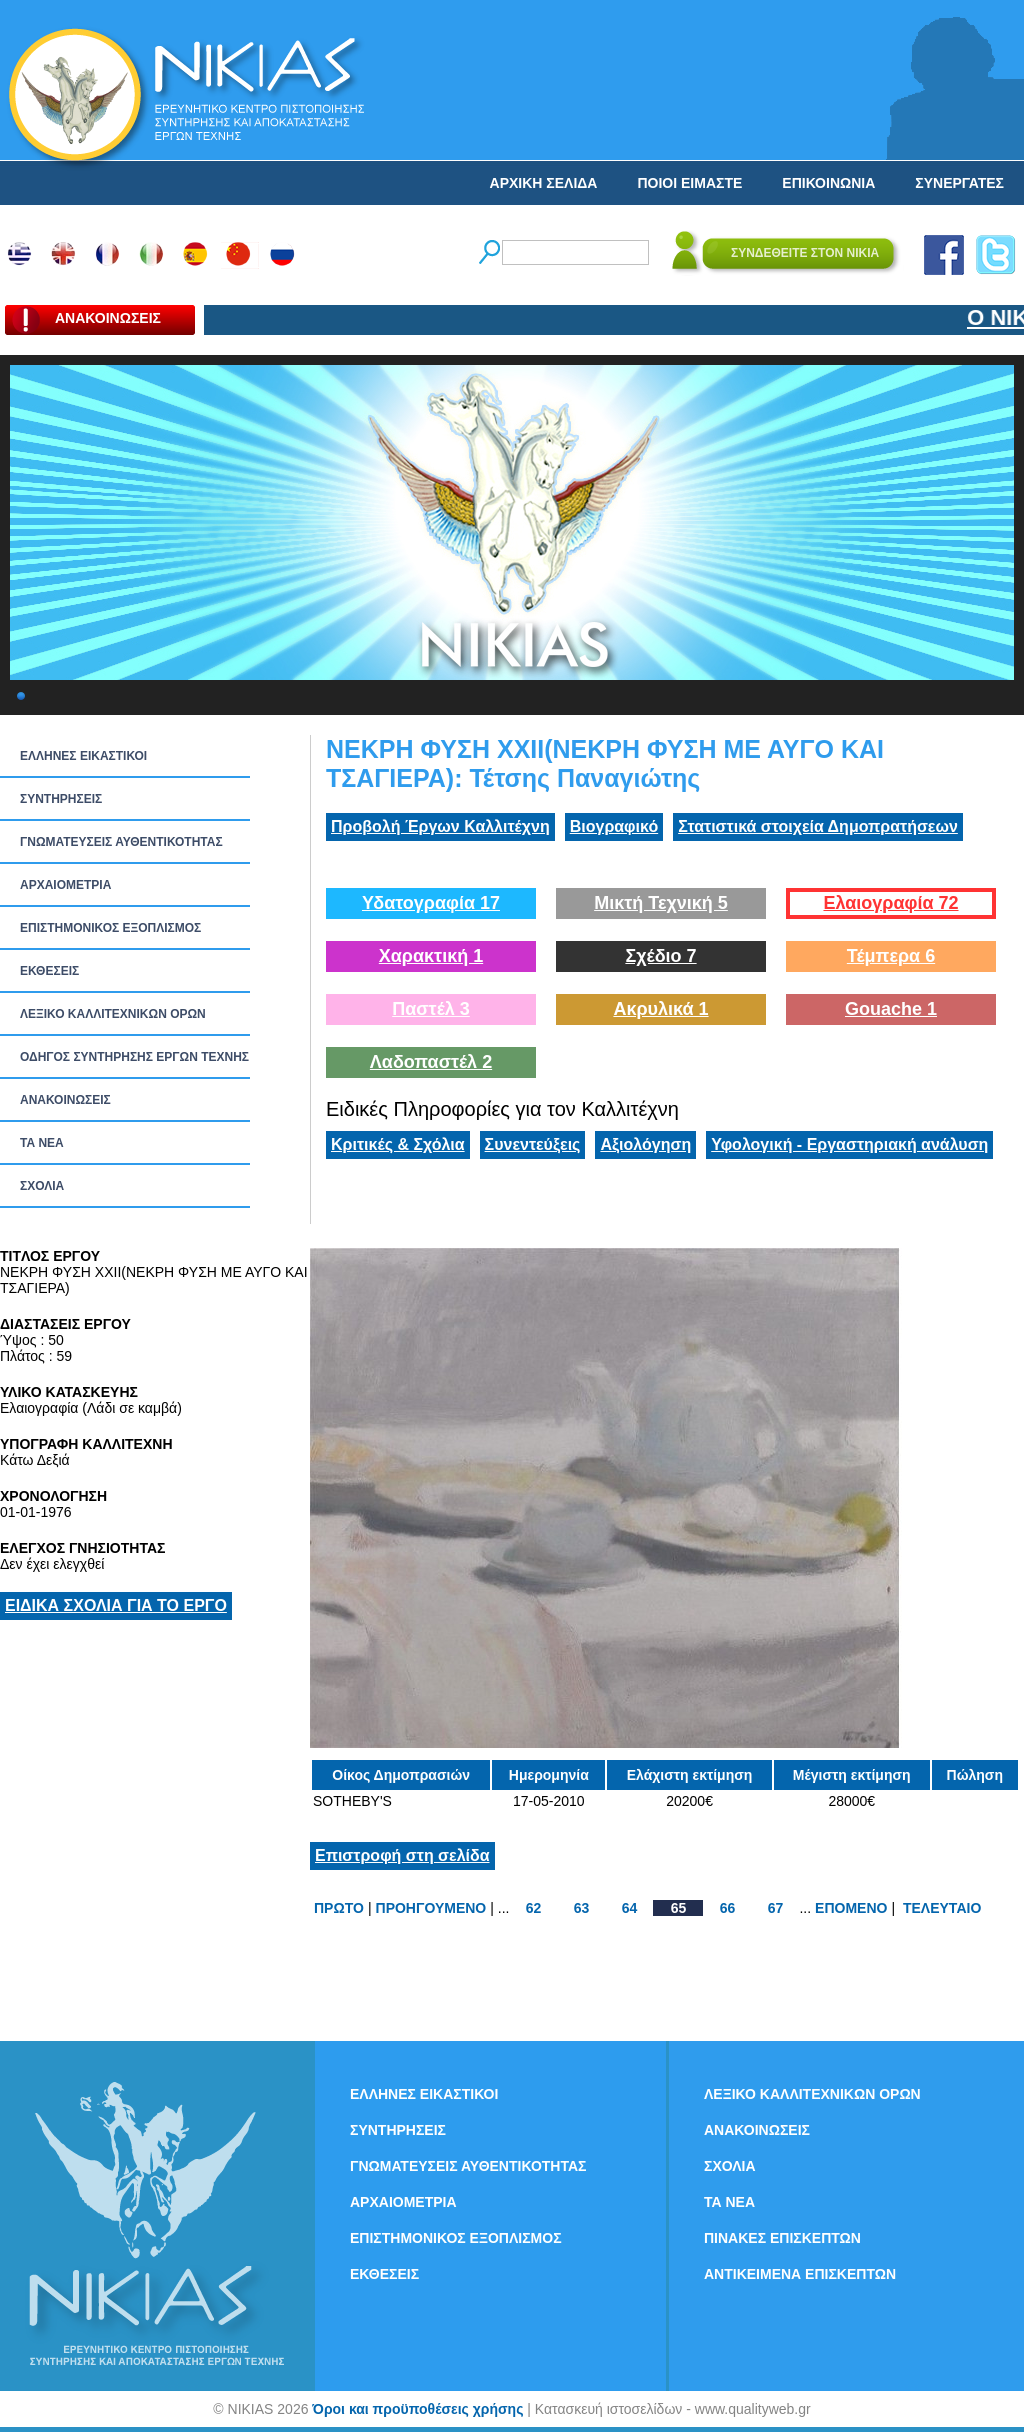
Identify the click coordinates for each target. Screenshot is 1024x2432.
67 (776, 1908)
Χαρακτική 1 (431, 956)
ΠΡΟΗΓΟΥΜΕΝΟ (431, 1908)
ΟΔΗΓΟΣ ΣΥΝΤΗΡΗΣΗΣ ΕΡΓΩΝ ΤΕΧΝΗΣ (134, 1057)
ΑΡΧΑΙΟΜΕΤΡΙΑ (65, 885)
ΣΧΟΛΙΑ (42, 1186)
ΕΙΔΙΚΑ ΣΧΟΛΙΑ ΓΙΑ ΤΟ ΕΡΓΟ (116, 1605)
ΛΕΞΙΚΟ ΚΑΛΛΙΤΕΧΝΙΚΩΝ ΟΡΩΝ (113, 1014)
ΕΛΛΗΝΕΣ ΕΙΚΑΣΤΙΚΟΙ (83, 756)
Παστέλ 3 (431, 1009)
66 (728, 1908)
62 (534, 1908)
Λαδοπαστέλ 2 (431, 1062)
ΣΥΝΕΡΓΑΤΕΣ (959, 183)
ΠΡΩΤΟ (339, 1908)
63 (582, 1908)
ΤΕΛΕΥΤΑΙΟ (942, 1908)
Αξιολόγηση (645, 1144)
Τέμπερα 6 (891, 956)
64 (630, 1908)
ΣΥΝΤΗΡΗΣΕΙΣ (61, 799)
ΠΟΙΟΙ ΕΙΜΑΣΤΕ (689, 183)
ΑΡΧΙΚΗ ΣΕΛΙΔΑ (544, 183)
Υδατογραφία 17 (431, 903)
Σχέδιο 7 (660, 956)
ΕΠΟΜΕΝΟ (851, 1908)
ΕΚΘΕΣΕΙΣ (49, 971)
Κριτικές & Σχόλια (398, 1144)
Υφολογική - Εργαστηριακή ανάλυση (849, 1144)
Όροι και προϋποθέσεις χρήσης (417, 2409)
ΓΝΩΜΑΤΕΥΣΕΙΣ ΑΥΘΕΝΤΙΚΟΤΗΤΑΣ (121, 842)
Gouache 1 (891, 1009)
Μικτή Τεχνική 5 (661, 903)
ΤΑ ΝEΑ (42, 1143)
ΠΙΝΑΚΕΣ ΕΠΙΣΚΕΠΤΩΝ (782, 2238)
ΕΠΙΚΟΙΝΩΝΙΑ (828, 183)
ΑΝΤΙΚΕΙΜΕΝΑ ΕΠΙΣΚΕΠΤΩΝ (800, 2274)
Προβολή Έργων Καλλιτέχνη (440, 826)
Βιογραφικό (614, 826)
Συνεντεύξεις (533, 1144)
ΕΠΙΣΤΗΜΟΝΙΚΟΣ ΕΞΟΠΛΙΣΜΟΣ (110, 928)
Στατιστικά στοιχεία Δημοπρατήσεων (818, 826)
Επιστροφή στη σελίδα (402, 1855)
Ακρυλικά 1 (660, 1009)
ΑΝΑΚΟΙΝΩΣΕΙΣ (65, 1100)
